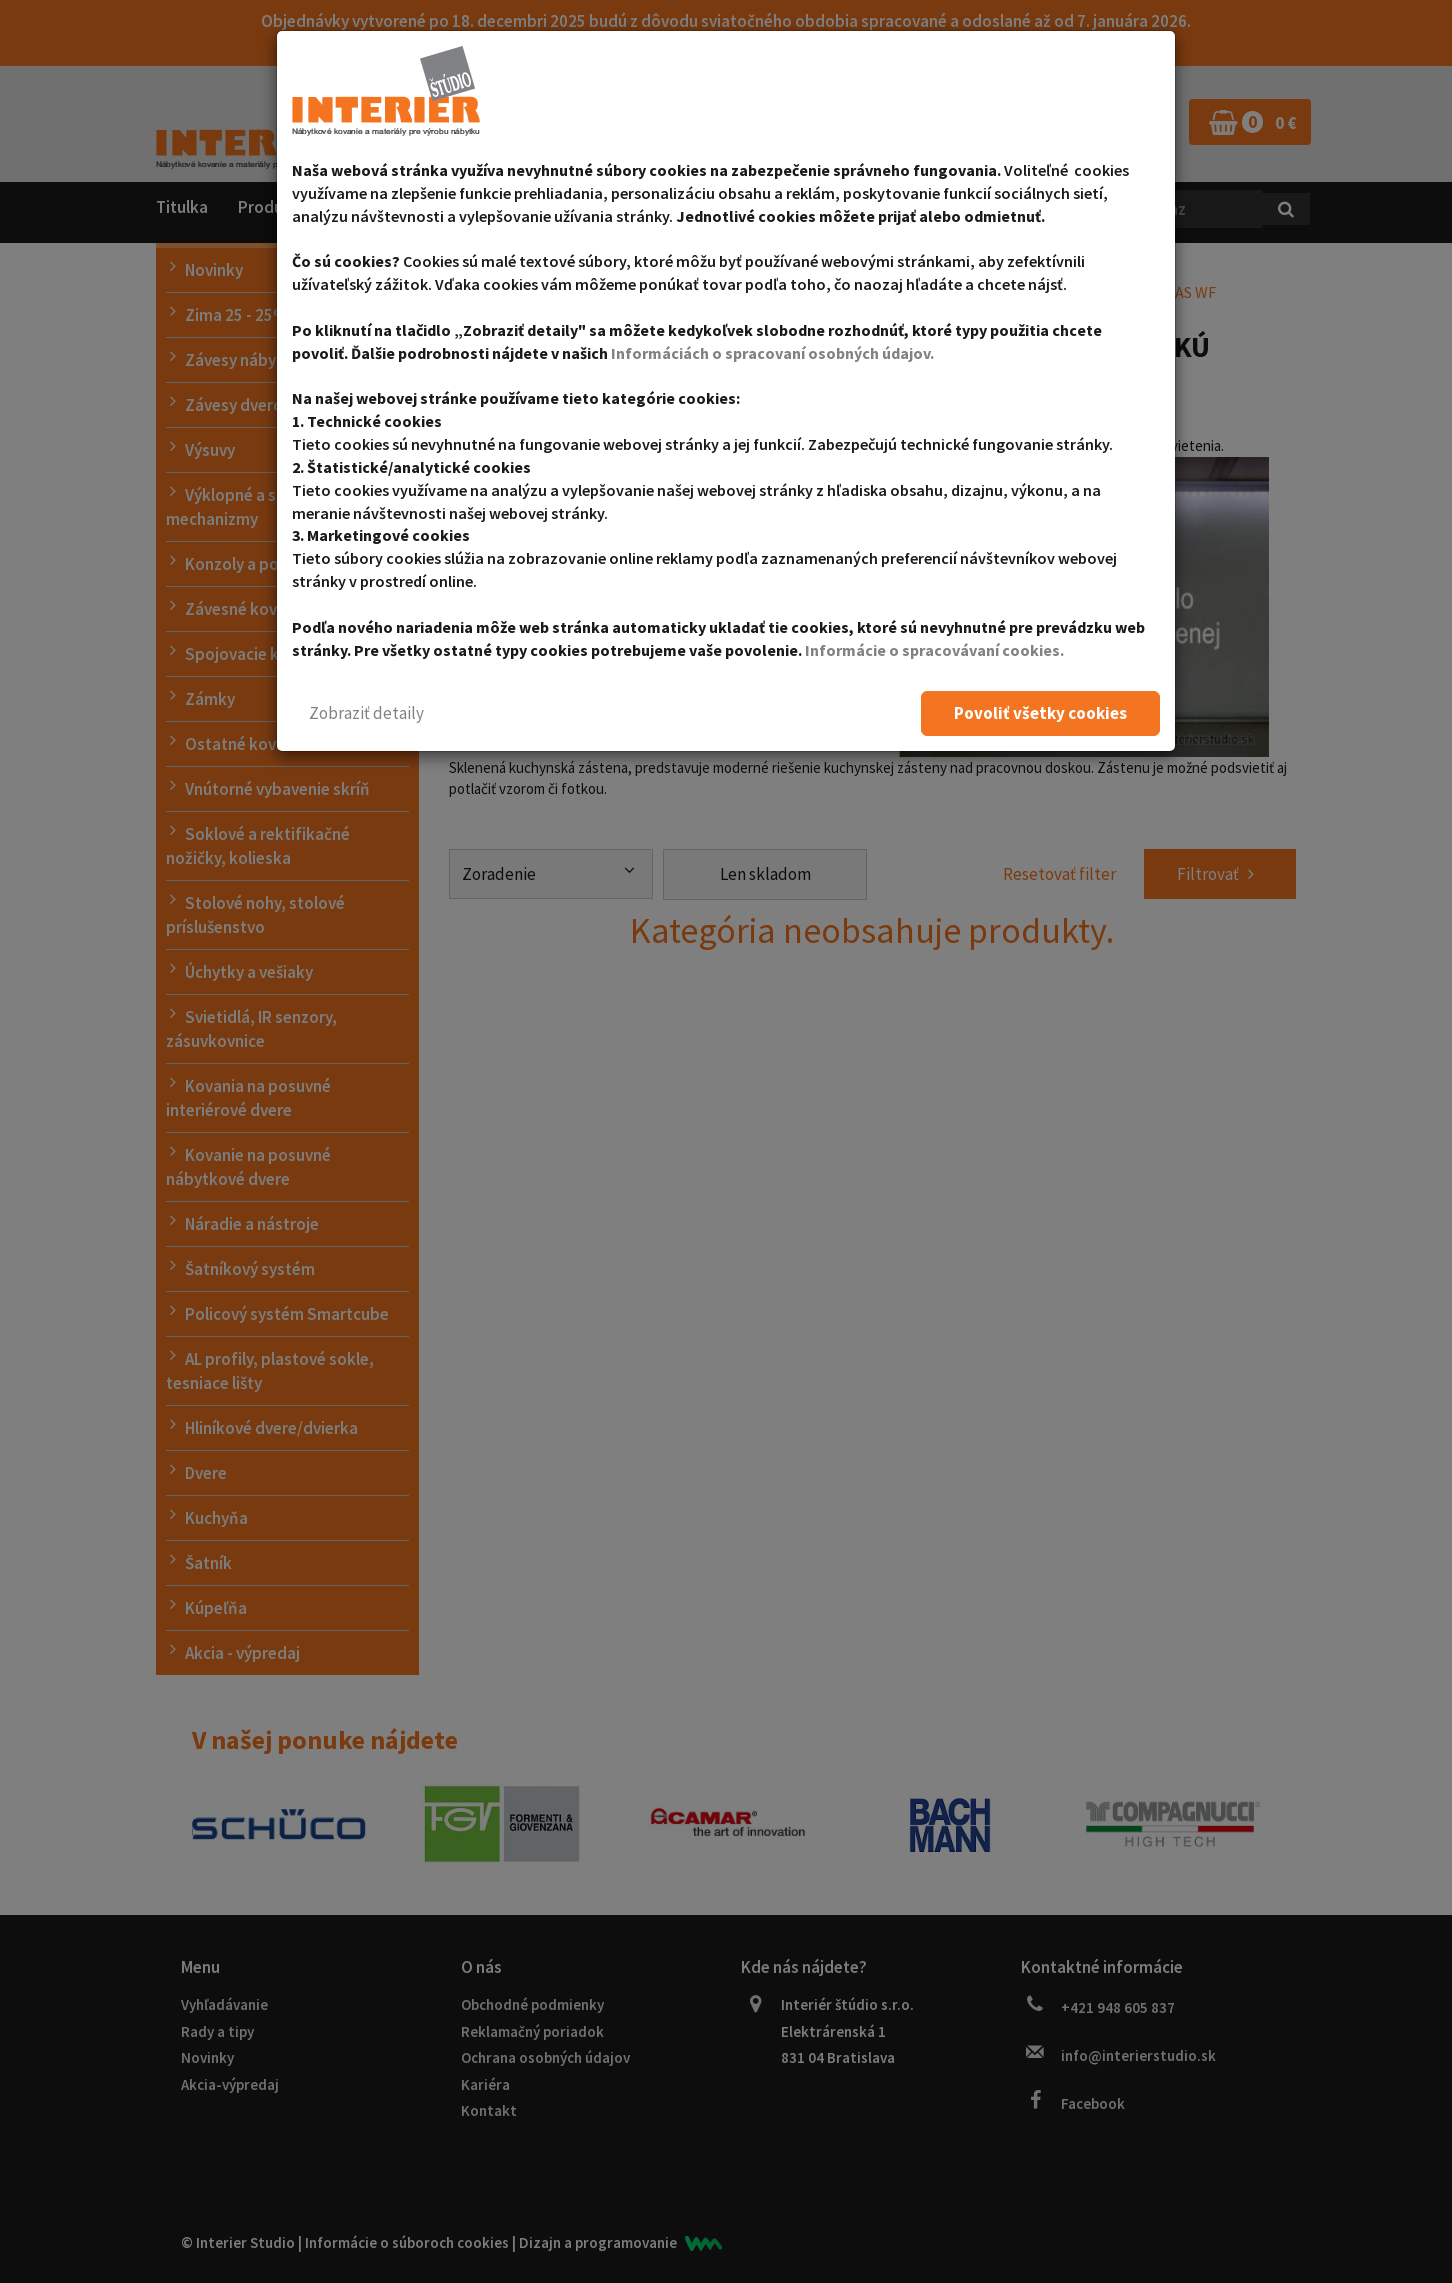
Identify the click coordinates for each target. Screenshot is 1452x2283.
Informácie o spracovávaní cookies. (934, 650)
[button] (366, 713)
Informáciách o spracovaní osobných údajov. (772, 353)
